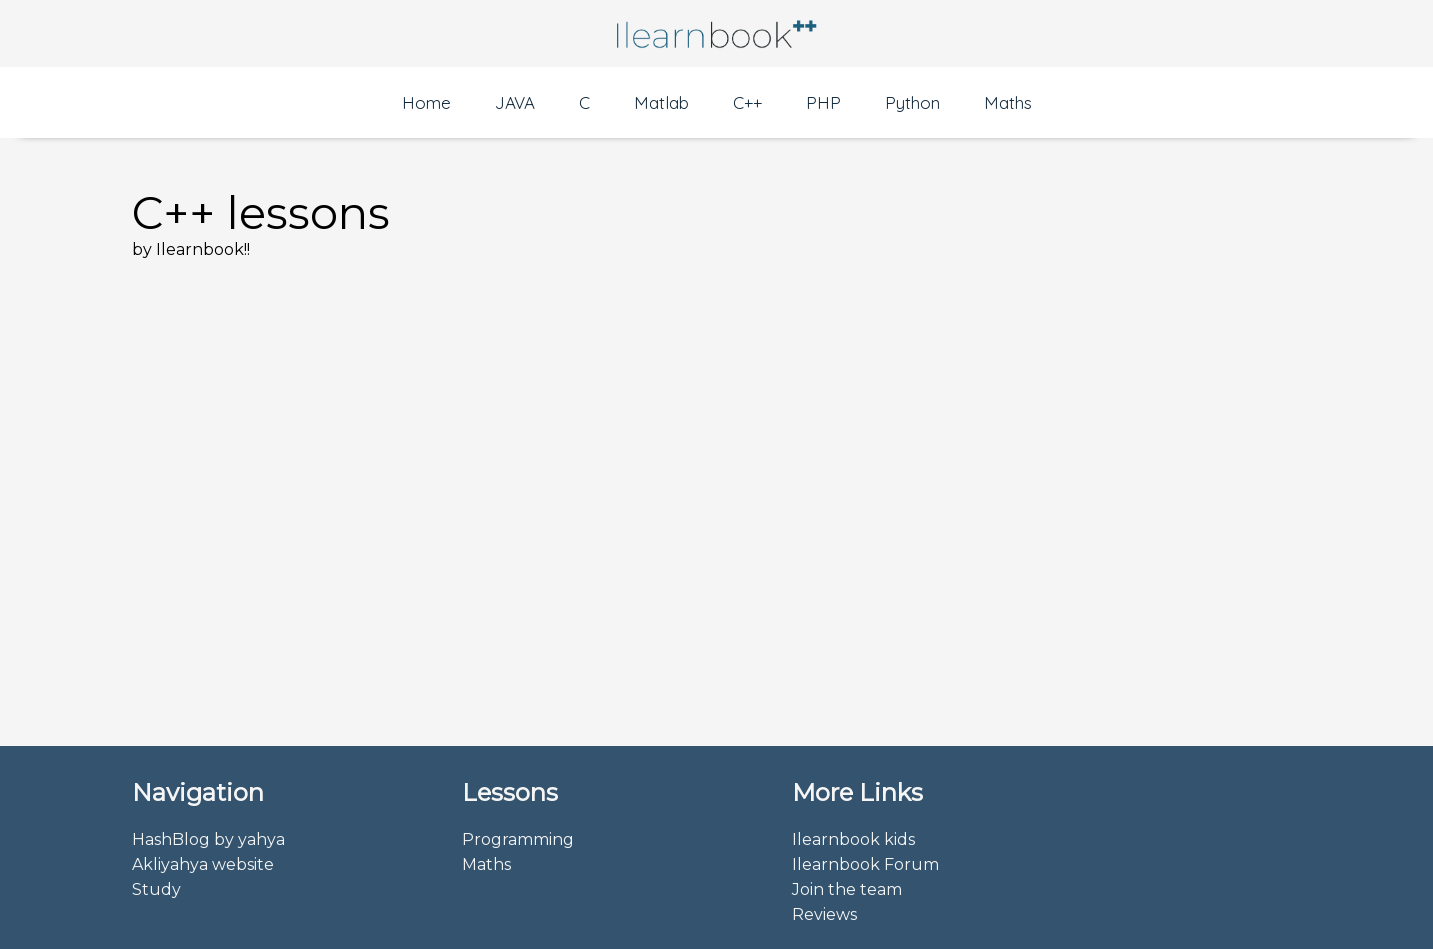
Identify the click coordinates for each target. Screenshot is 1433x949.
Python (912, 102)
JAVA (515, 102)
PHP (823, 102)
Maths (1008, 102)
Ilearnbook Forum (865, 864)
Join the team (847, 889)
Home (426, 102)
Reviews (824, 914)
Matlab (661, 102)
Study (156, 889)
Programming (518, 839)
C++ (747, 102)
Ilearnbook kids (853, 839)
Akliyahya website (203, 864)
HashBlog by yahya (208, 839)
